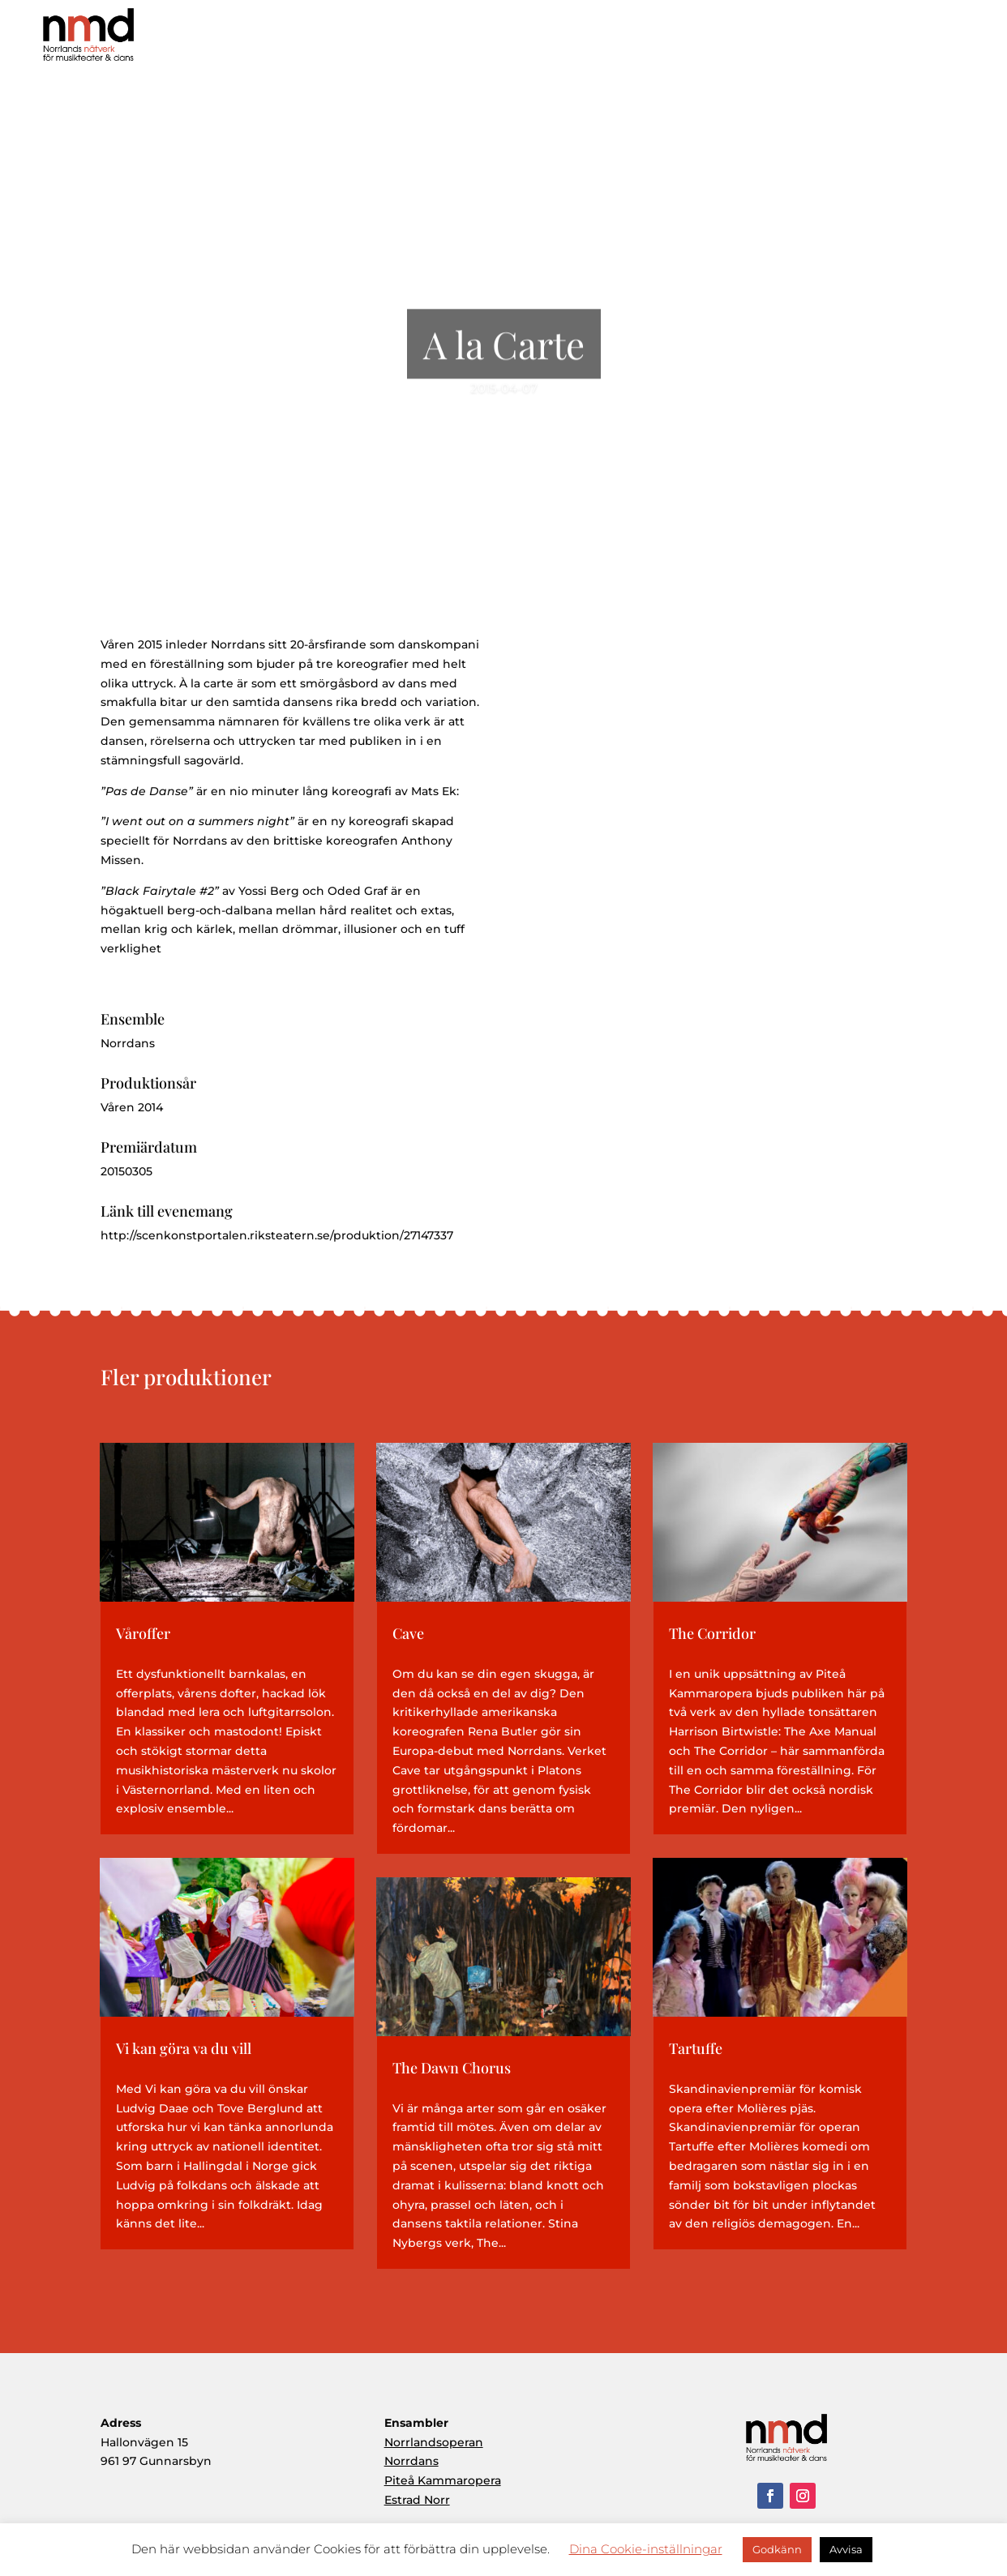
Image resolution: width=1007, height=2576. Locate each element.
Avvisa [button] (846, 2549)
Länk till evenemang (167, 1211)
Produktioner (737, 39)
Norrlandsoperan (433, 2442)
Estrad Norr (417, 2500)
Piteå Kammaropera (442, 2480)
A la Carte (504, 360)
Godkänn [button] (777, 2549)
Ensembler (822, 39)
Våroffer (143, 1633)
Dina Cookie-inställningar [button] (645, 2549)
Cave (408, 1633)
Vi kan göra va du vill (183, 2048)
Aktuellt (893, 39)
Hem (585, 39)
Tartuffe (695, 2048)
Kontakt (958, 39)
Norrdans (411, 2461)
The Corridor (712, 1633)
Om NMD (650, 39)
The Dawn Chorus (451, 2067)
